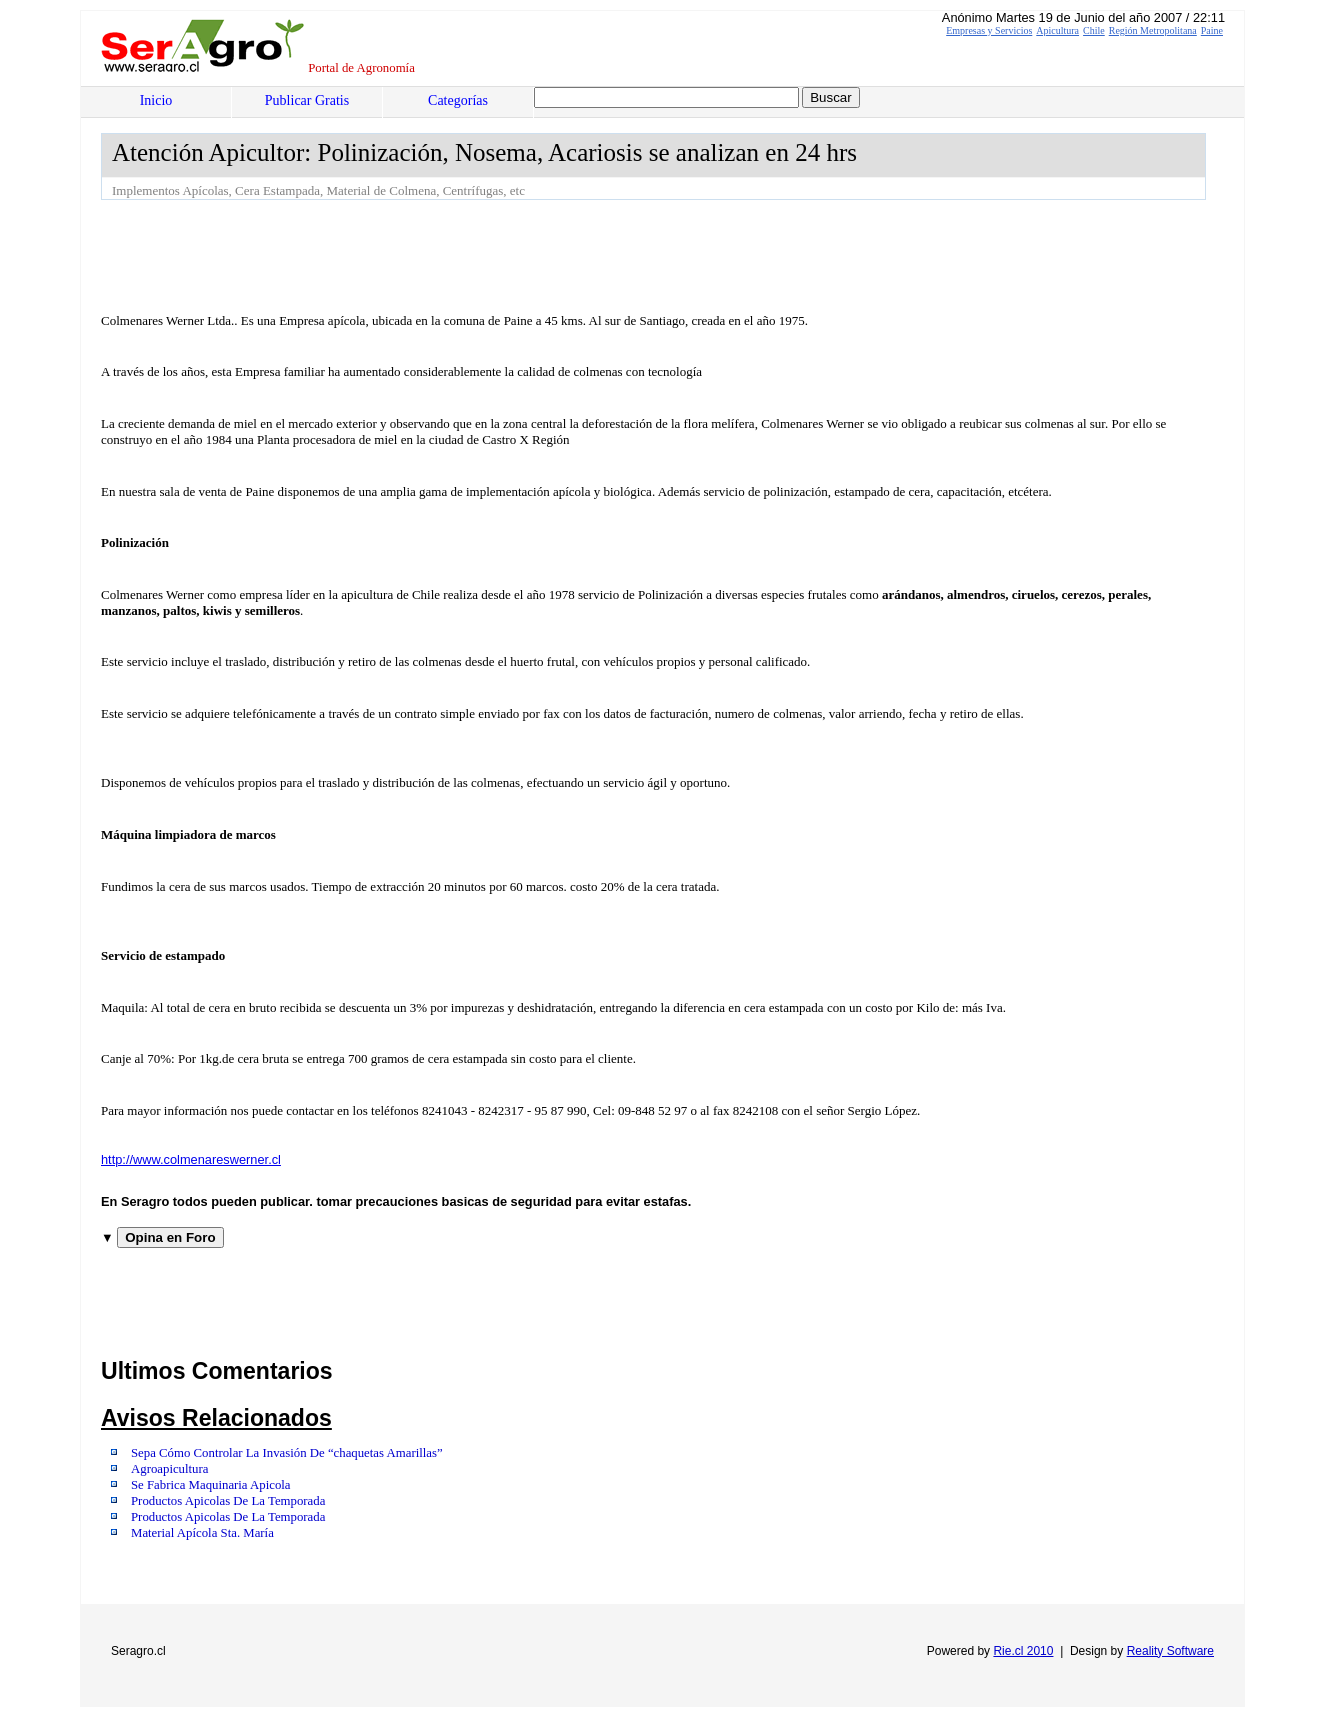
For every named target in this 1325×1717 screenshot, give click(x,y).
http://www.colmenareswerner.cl (191, 1159)
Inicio (156, 100)
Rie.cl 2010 (1023, 1651)
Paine (1212, 30)
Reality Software (1170, 1651)
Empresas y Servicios (989, 30)
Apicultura (1057, 30)
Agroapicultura (169, 1469)
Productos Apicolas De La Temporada (228, 1501)
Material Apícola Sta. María (202, 1533)
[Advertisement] (465, 255)
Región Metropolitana (1153, 30)
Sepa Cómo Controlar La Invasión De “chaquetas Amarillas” (287, 1453)
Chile (1094, 30)
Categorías (458, 100)
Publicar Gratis (307, 100)
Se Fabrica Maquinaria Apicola (211, 1485)
